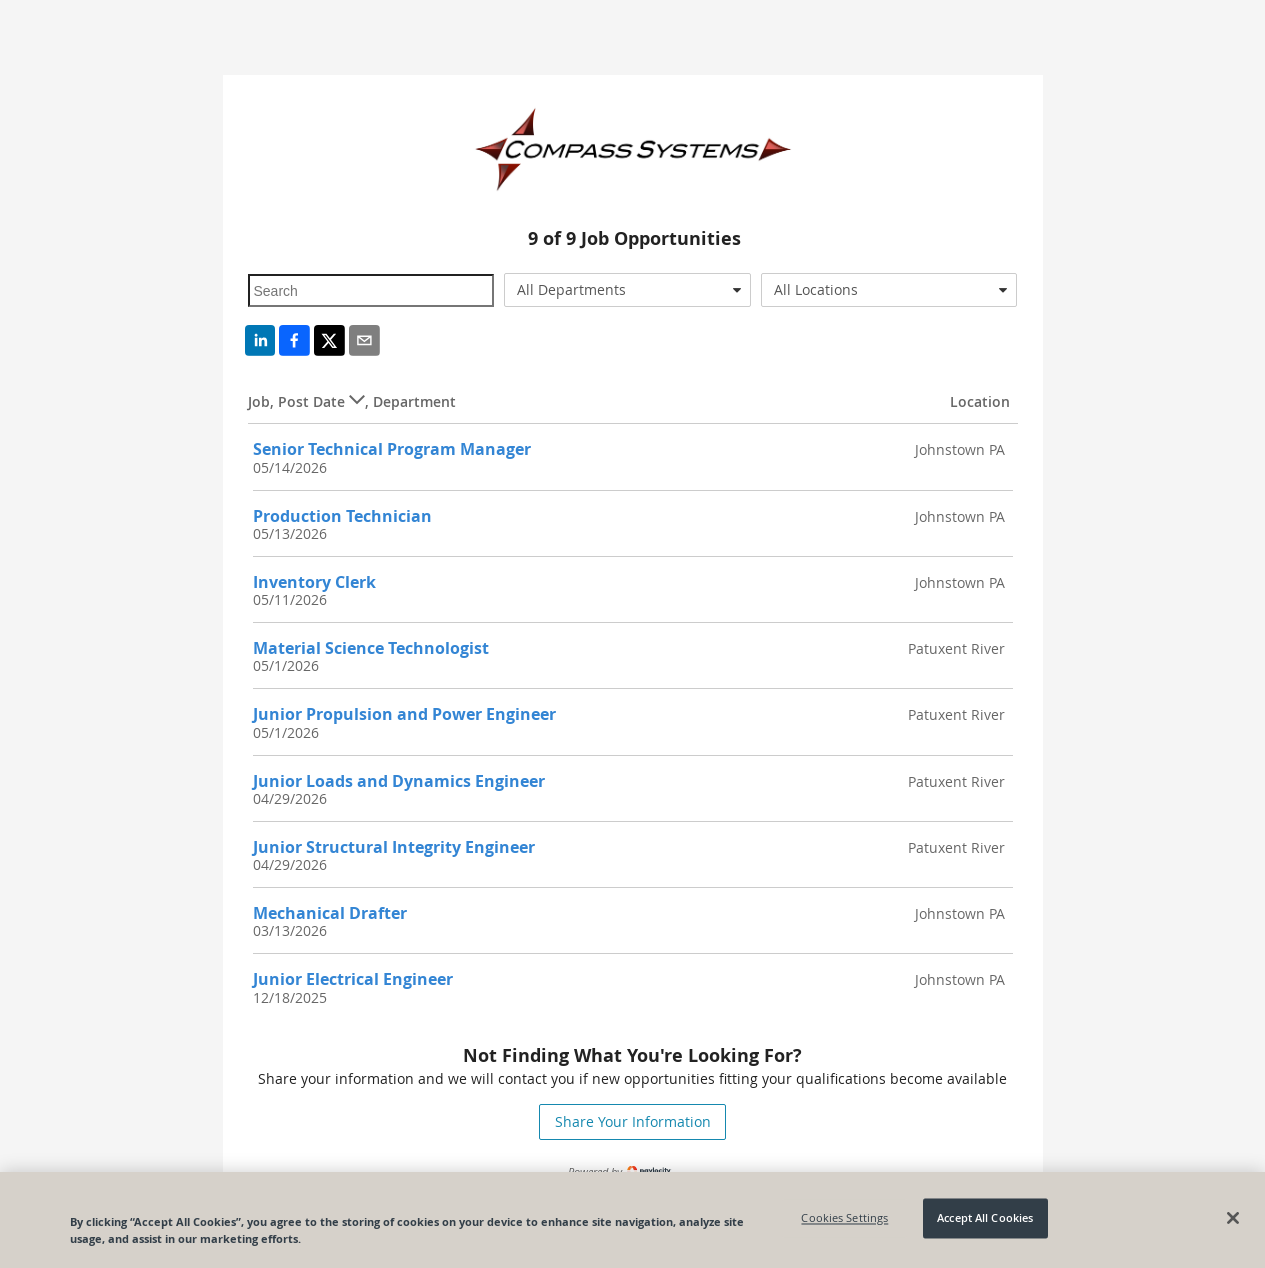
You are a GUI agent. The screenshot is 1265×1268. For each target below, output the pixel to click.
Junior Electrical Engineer (353, 979)
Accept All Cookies (985, 1218)
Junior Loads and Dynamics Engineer (399, 781)
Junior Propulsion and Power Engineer (404, 714)
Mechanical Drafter (330, 913)
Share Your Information (633, 1121)
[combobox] (627, 290)
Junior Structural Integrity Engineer (394, 847)
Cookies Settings (844, 1218)
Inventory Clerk (314, 582)
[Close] (1233, 1218)
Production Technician (342, 516)
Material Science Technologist (371, 648)
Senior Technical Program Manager (392, 449)
